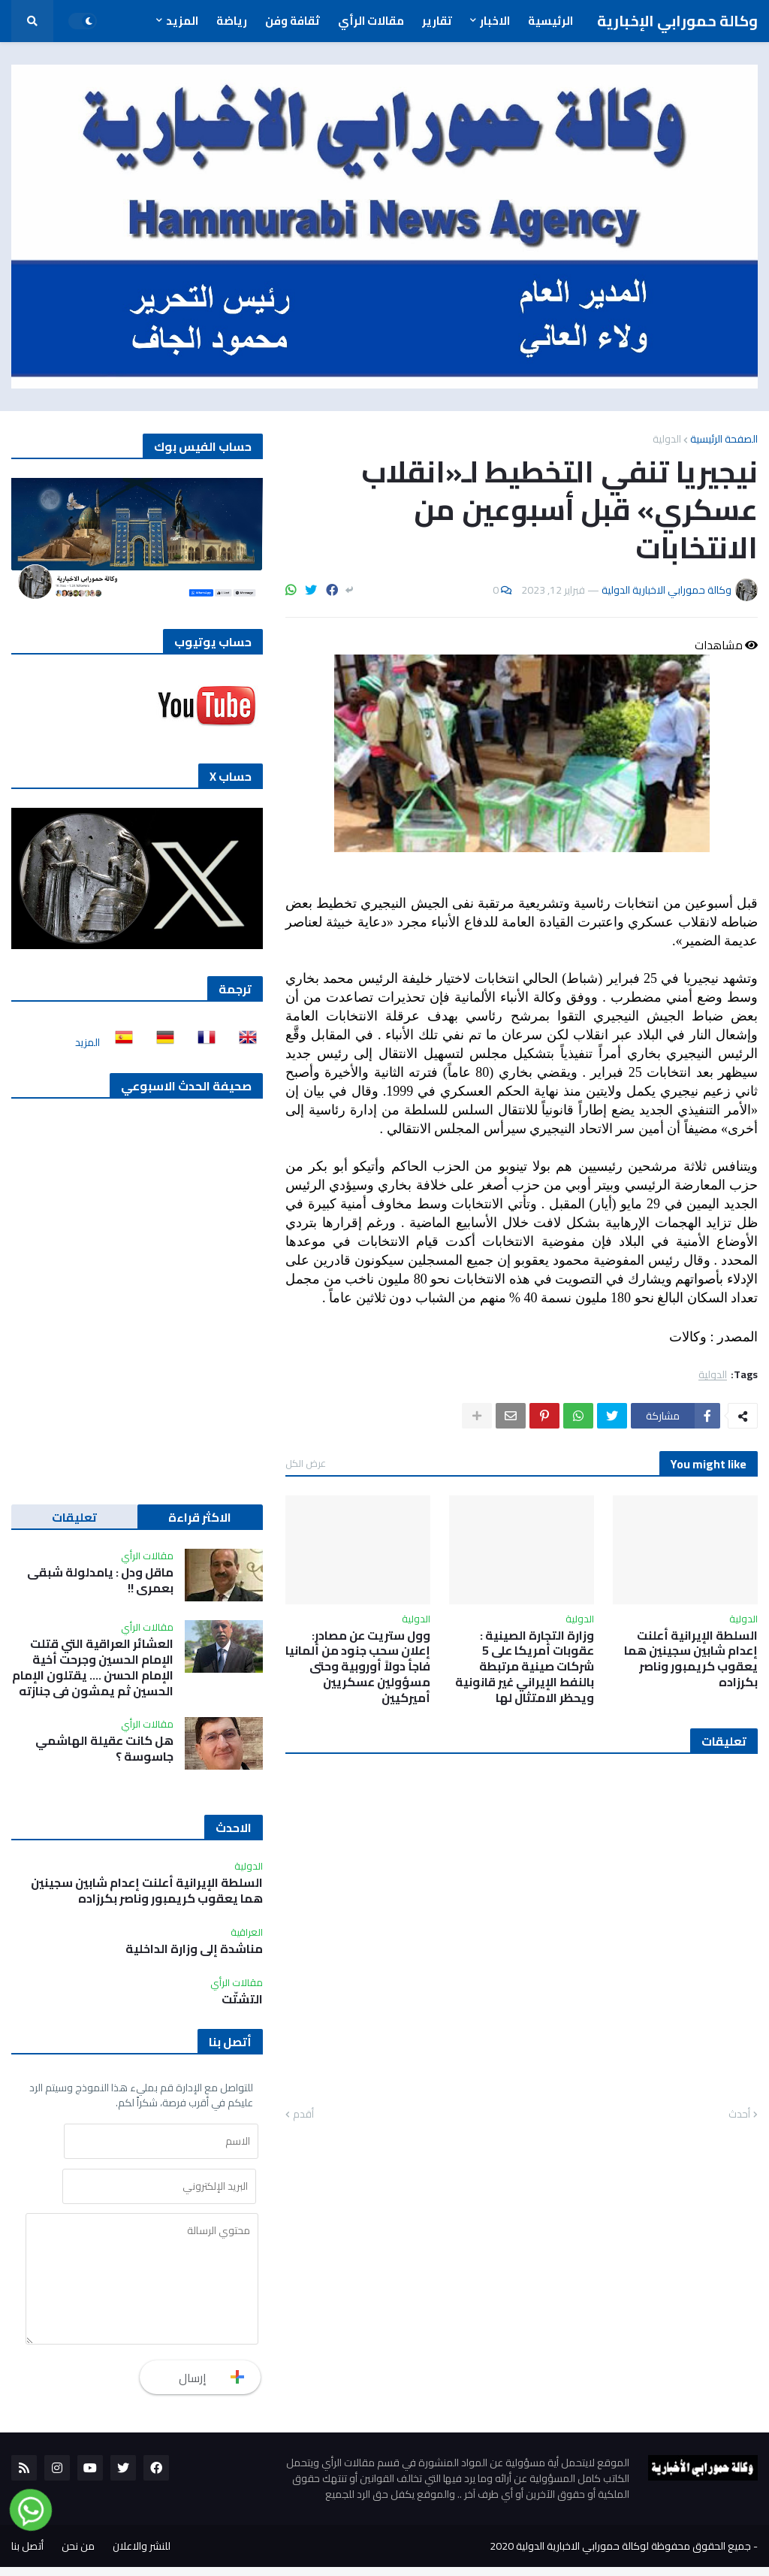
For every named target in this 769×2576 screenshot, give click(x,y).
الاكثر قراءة (199, 1517)
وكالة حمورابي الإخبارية (677, 21)
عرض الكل (305, 1463)
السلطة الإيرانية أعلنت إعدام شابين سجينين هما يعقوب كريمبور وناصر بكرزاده (691, 1659)
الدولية (667, 439)
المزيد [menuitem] (182, 21)
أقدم (303, 2114)
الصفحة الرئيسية (724, 439)
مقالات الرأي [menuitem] (371, 21)
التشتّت (242, 1999)
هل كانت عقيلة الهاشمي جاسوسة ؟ (104, 1748)
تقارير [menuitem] (437, 21)
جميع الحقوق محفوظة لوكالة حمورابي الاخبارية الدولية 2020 (620, 2555)
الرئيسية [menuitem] (550, 21)
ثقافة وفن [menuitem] (292, 21)
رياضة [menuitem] (231, 21)
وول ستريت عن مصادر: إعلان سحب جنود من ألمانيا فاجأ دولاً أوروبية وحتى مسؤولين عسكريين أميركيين (357, 1667)
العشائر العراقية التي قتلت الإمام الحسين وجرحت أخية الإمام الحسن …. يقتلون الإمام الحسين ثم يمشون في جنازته (92, 1667)
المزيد (87, 1042)
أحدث (739, 2114)
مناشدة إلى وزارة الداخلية (194, 1949)
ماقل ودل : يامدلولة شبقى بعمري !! (100, 1580)
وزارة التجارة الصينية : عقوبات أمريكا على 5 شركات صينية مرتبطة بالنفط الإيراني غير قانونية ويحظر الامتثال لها (524, 1667)
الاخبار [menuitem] (495, 21)
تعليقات (74, 1517)
